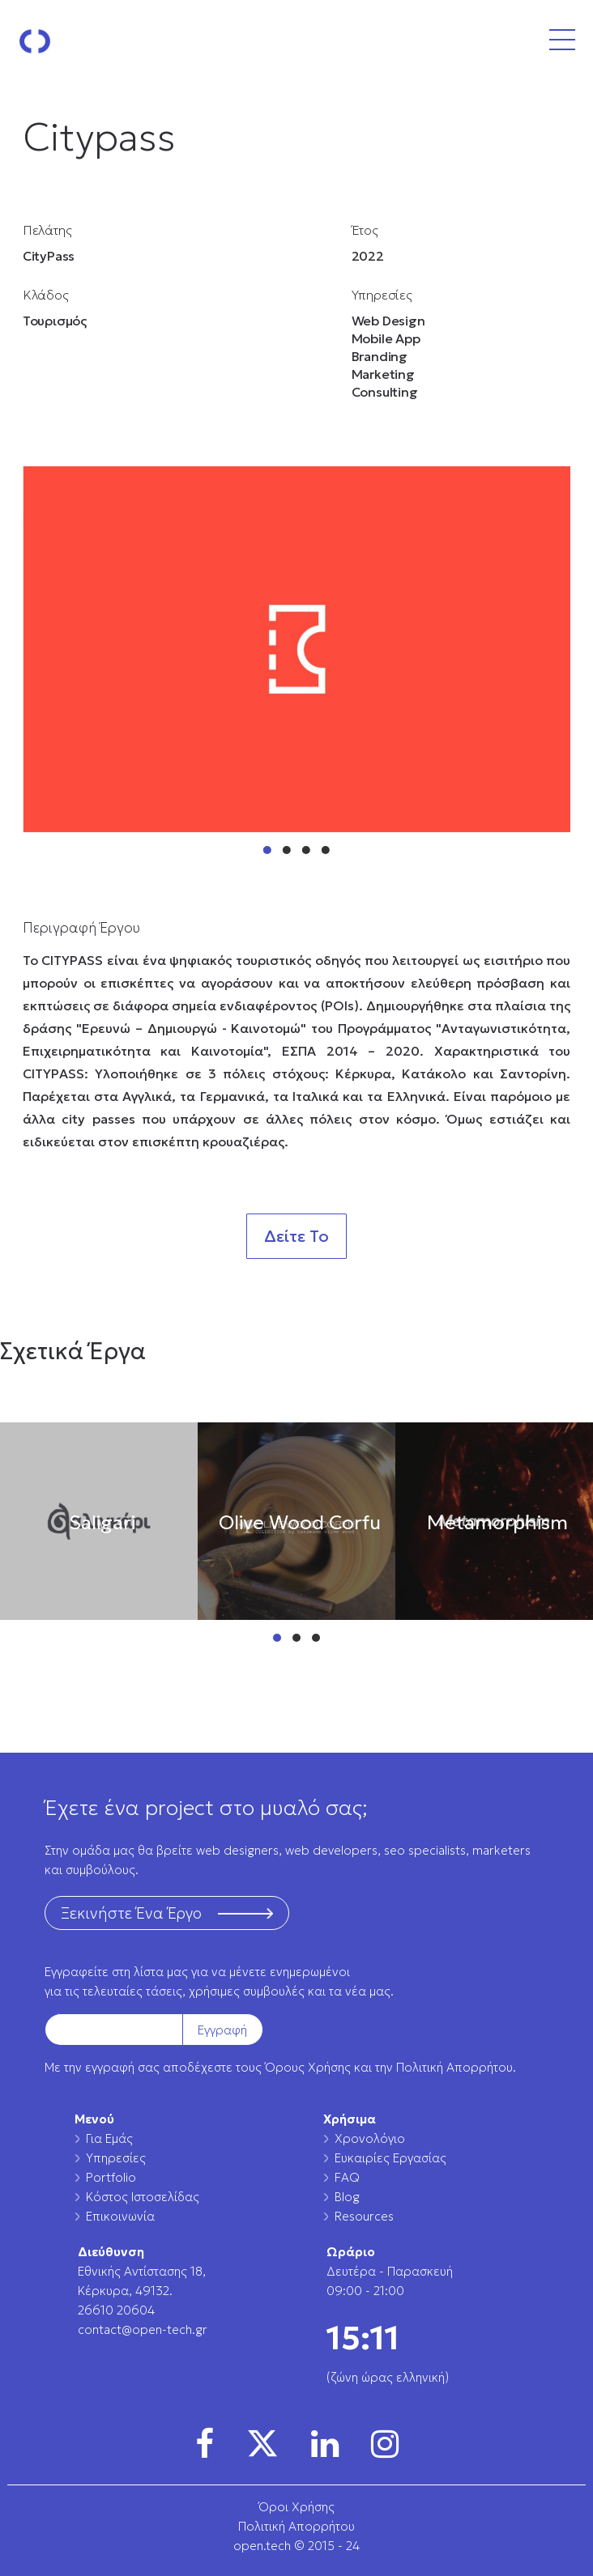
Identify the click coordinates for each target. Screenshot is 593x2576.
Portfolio (111, 2177)
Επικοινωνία (120, 2216)
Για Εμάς (109, 2138)
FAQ (347, 2177)
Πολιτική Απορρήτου (454, 2067)
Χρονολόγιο (370, 2138)
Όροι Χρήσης (296, 2506)
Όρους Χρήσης (308, 2067)
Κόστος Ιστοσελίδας (142, 2196)
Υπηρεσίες (116, 2158)
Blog (347, 2196)
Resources (364, 2216)
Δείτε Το (296, 1236)
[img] (204, 2444)
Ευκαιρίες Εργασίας (390, 2158)
